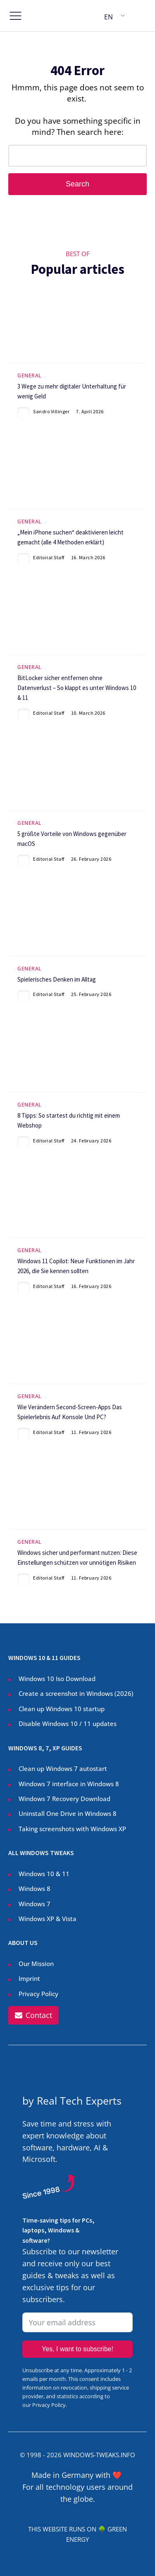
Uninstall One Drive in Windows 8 (68, 1813)
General (29, 375)
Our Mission (36, 1963)
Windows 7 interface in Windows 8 (70, 1784)
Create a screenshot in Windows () (76, 1693)
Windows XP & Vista (47, 1918)
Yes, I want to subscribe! (77, 2348)
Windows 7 (34, 1904)
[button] (33, 2015)
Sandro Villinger (51, 411)
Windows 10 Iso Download (57, 1678)
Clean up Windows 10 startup (62, 1709)
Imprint (29, 1978)
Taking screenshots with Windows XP (72, 1829)
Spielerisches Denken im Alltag (56, 979)
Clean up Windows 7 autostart (63, 1768)
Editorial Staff (48, 557)
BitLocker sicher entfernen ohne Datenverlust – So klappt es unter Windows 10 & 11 (76, 688)
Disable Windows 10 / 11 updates (68, 1723)
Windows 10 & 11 (44, 1874)
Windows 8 (34, 1888)
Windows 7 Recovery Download (64, 1798)
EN (108, 16)
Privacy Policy (38, 1994)
